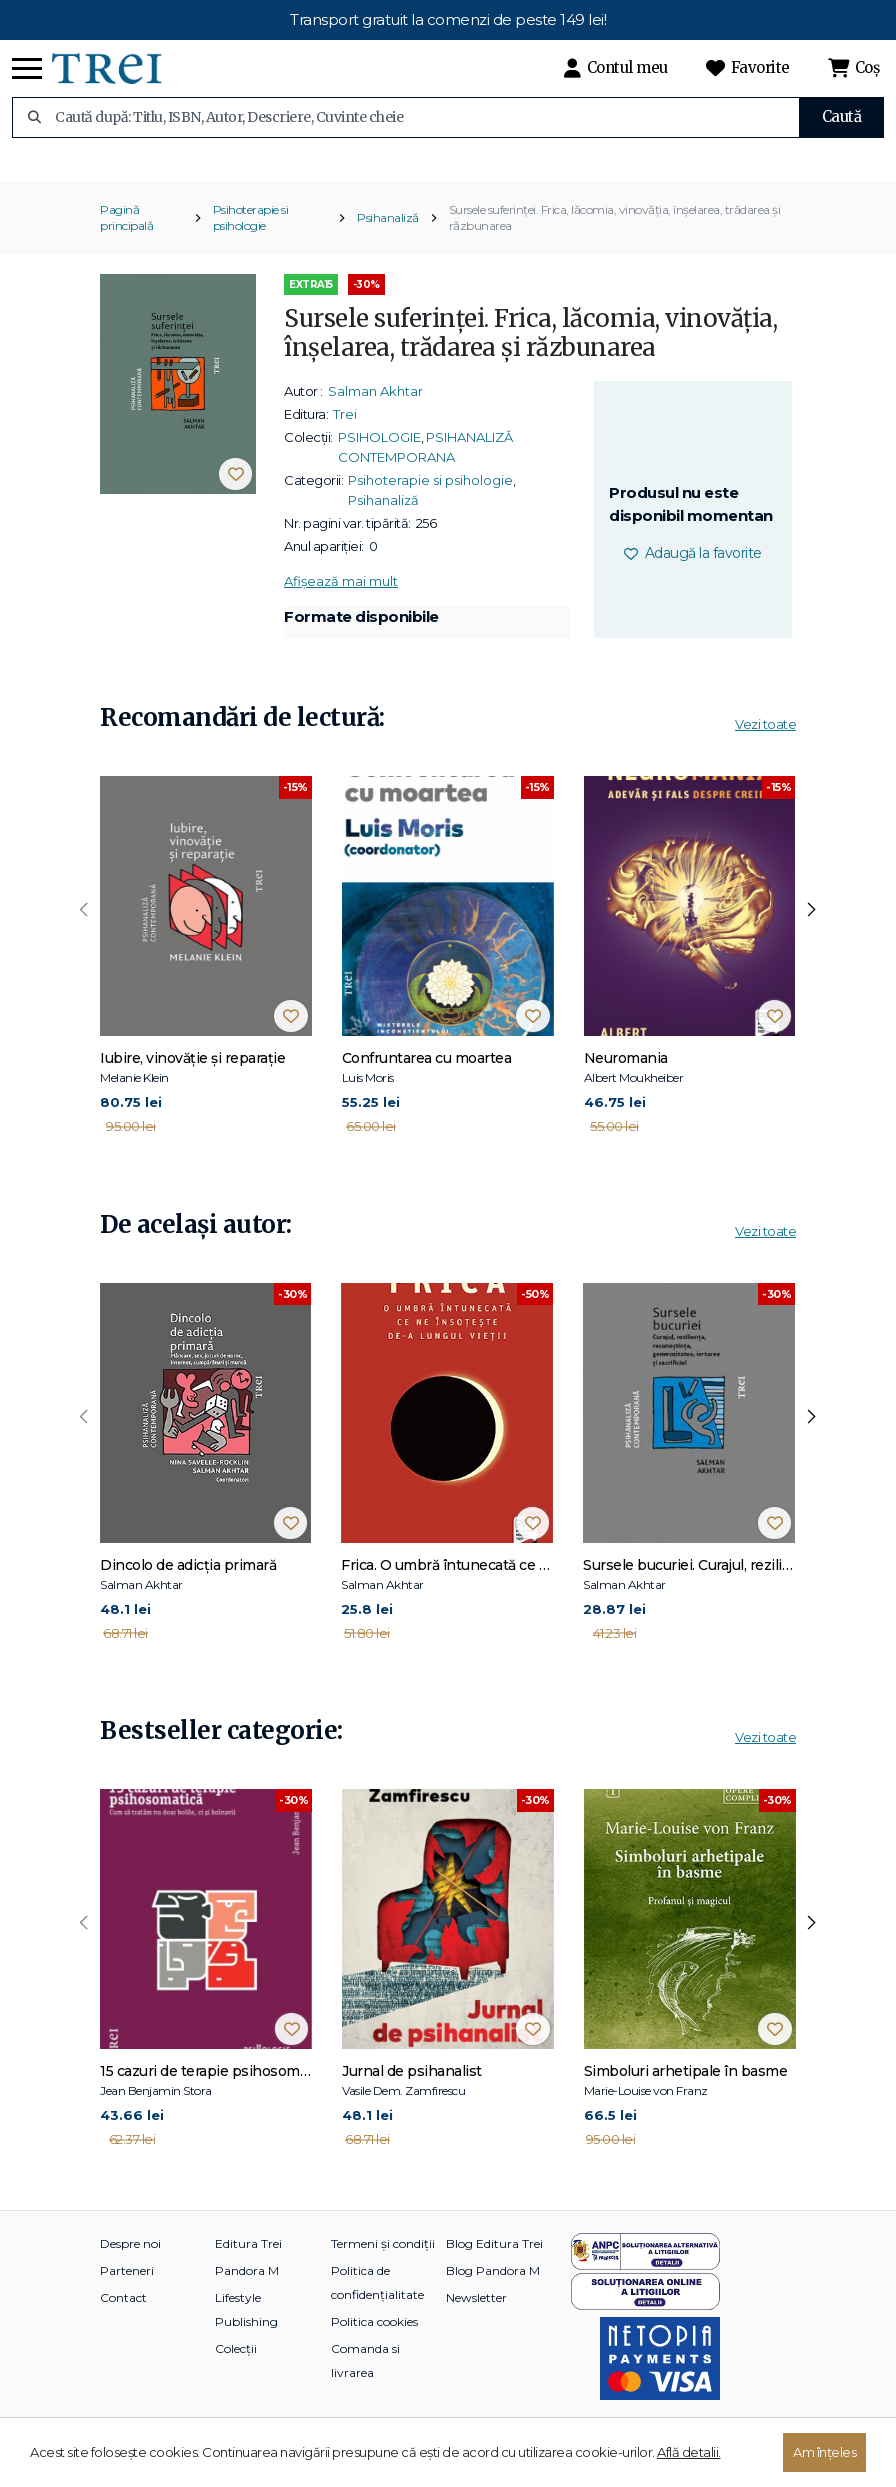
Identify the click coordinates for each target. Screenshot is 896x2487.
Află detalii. (689, 2452)
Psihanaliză (388, 244)
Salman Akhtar (375, 418)
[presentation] (84, 938)
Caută (842, 116)
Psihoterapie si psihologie (251, 244)
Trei (345, 441)
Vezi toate (765, 751)
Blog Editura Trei (494, 2270)
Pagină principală (126, 244)
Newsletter (476, 2324)
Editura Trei (248, 2270)
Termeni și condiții (383, 2270)
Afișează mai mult (341, 608)
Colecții (236, 2375)
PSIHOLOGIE (379, 464)
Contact (123, 2324)
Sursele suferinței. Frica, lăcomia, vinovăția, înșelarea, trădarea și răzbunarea (615, 244)
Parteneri (127, 2297)
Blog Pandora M (493, 2297)
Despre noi (130, 2270)
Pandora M (247, 2297)
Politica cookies (374, 2348)
